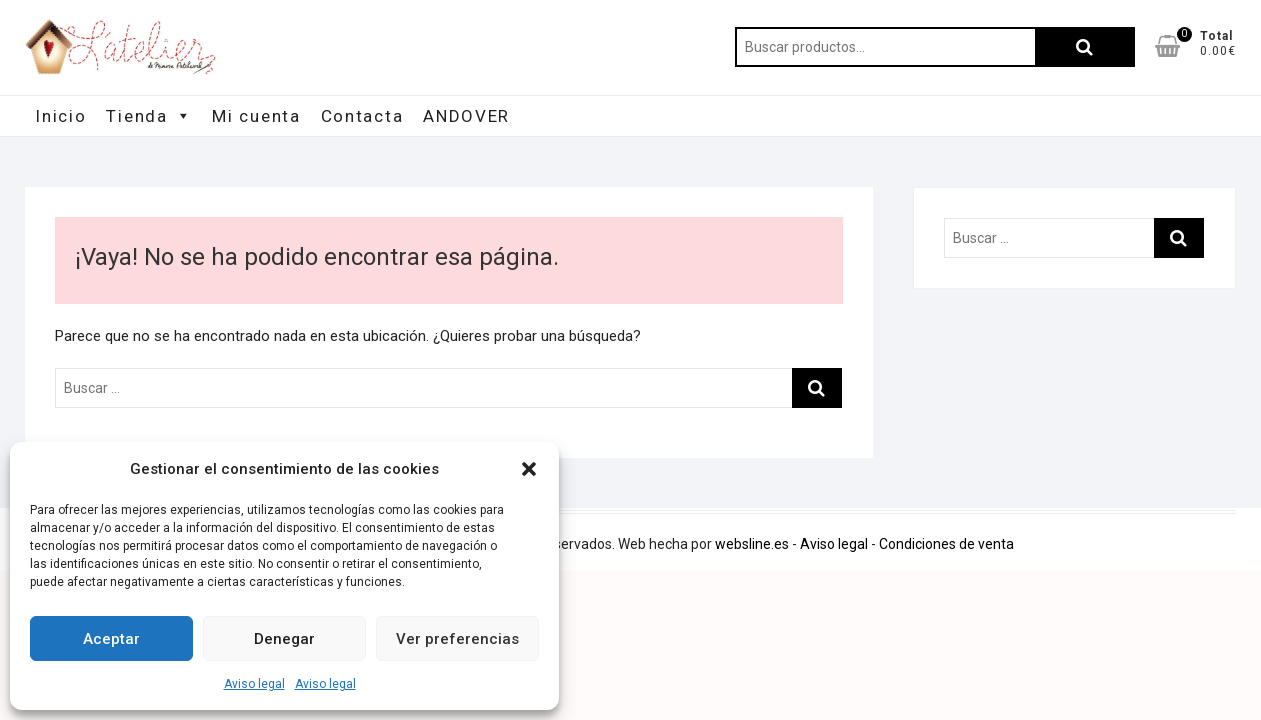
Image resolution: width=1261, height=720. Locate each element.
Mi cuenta (256, 116)
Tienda (149, 116)
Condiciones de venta (946, 544)
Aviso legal (254, 684)
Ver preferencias (457, 639)
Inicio (60, 116)
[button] (529, 469)
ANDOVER (466, 116)
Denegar (284, 639)
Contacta (362, 116)
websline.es (752, 544)
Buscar (1085, 47)
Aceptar (111, 639)
